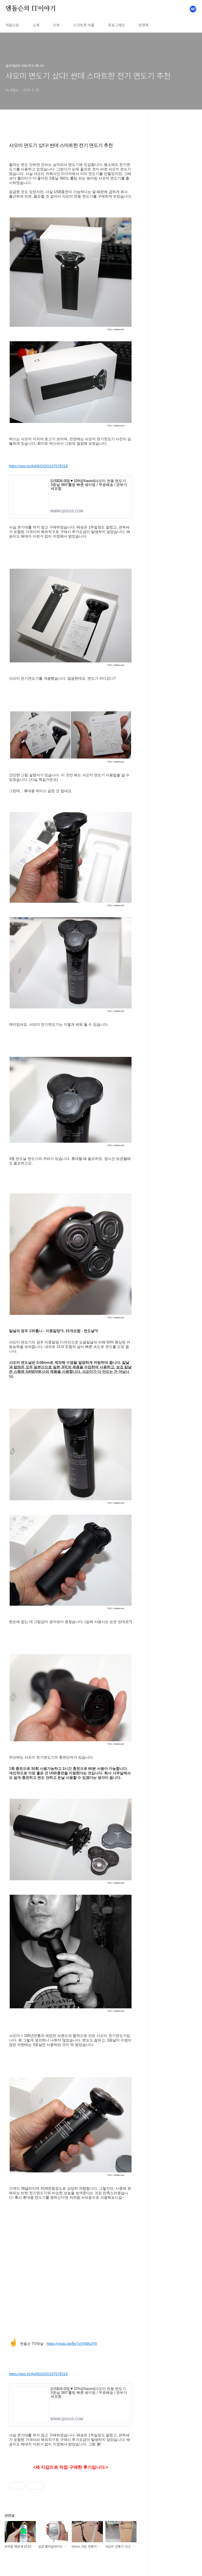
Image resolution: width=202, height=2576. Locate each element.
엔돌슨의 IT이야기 (30, 9)
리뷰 (56, 25)
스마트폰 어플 (83, 25)
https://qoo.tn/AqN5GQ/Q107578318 (38, 466)
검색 (182, 9)
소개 (36, 25)
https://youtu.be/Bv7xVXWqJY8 (72, 2344)
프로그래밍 (116, 25)
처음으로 (12, 25)
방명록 (144, 25)
